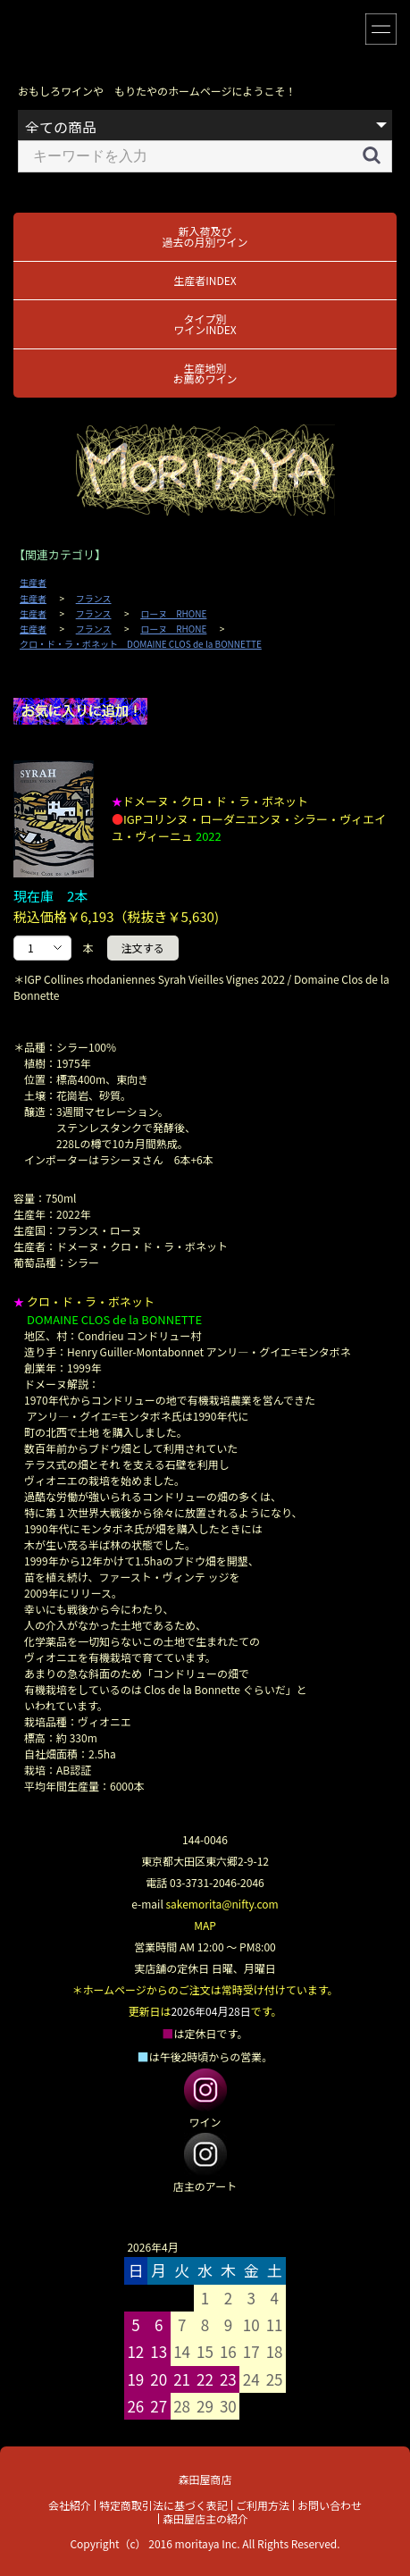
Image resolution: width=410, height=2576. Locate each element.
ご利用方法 (262, 2505)
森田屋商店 (204, 2479)
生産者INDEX (204, 280)
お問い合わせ (329, 2505)
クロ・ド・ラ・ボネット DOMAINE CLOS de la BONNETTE (141, 644)
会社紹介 (69, 2505)
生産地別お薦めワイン (204, 373)
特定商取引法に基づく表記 (163, 2505)
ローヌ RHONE (173, 614)
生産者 (33, 582)
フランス (94, 598)
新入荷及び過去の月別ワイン (204, 236)
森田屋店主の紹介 (205, 2518)
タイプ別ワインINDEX (204, 324)
